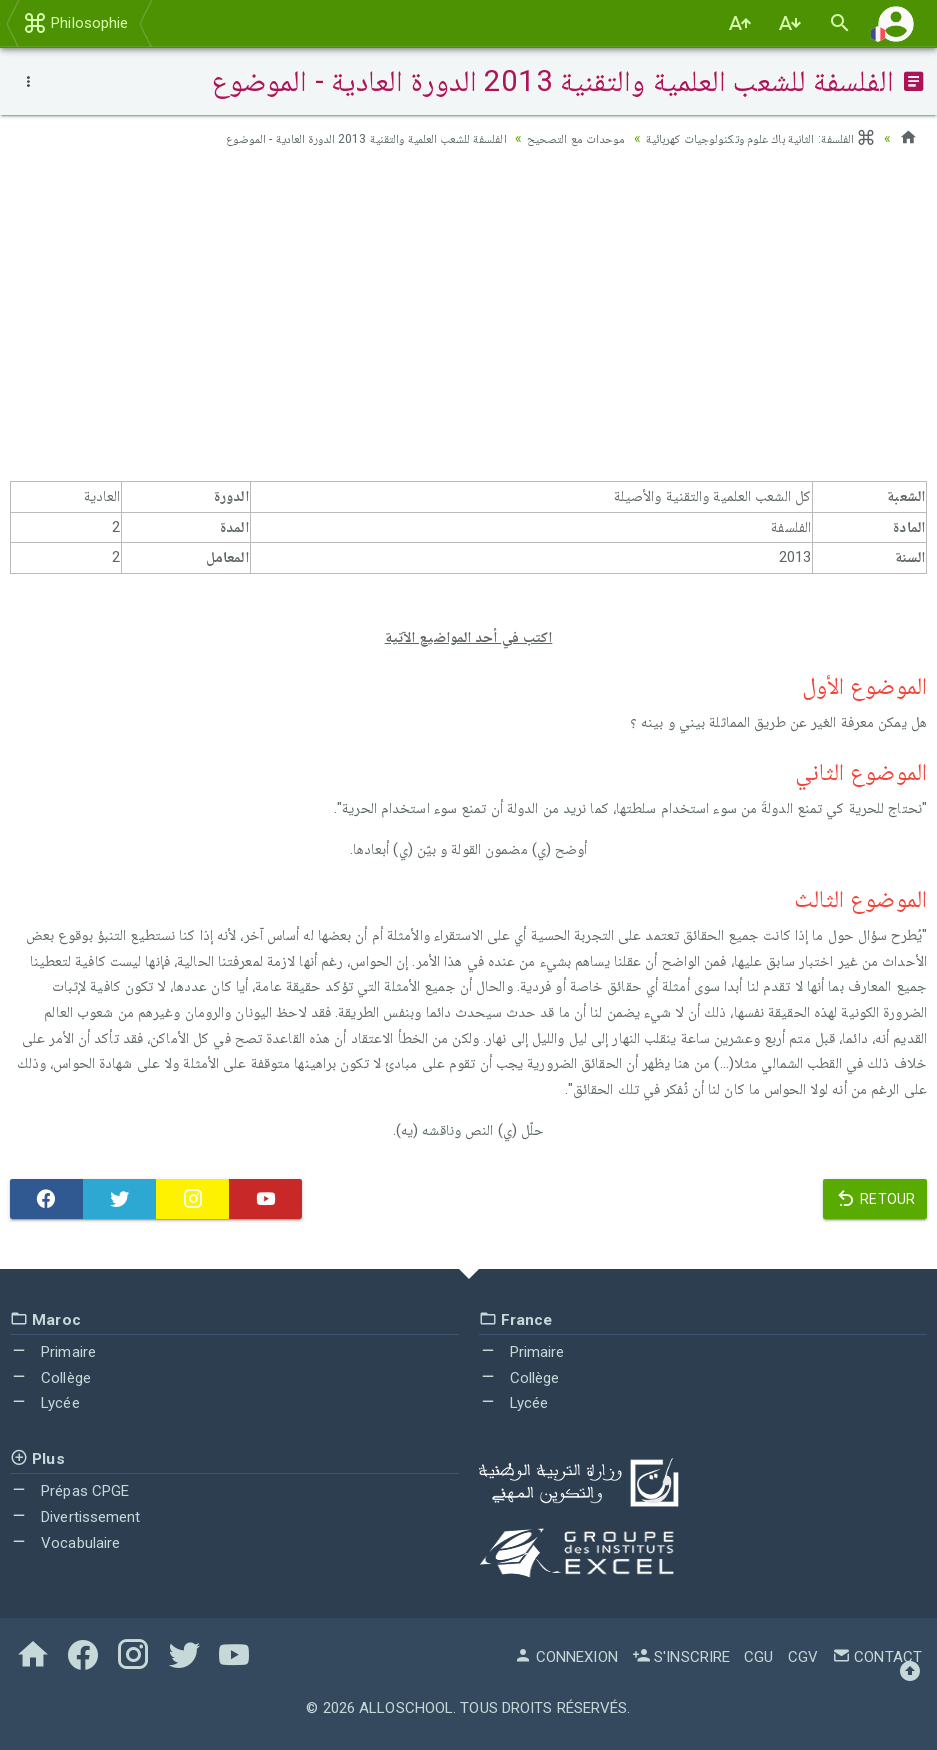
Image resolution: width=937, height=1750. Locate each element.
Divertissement (75, 1517)
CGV (803, 1657)
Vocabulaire (65, 1542)
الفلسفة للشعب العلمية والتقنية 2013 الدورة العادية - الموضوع (309, 138)
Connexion (566, 1657)
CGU (758, 1657)
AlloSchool (406, 1708)
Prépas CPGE (69, 1491)
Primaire (53, 1352)
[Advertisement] (468, 321)
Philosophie (75, 23)
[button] (896, 23)
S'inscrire (681, 1657)
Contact (877, 1657)
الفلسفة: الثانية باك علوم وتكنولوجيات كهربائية (748, 138)
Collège (50, 1377)
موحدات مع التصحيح (544, 138)
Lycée (45, 1403)
